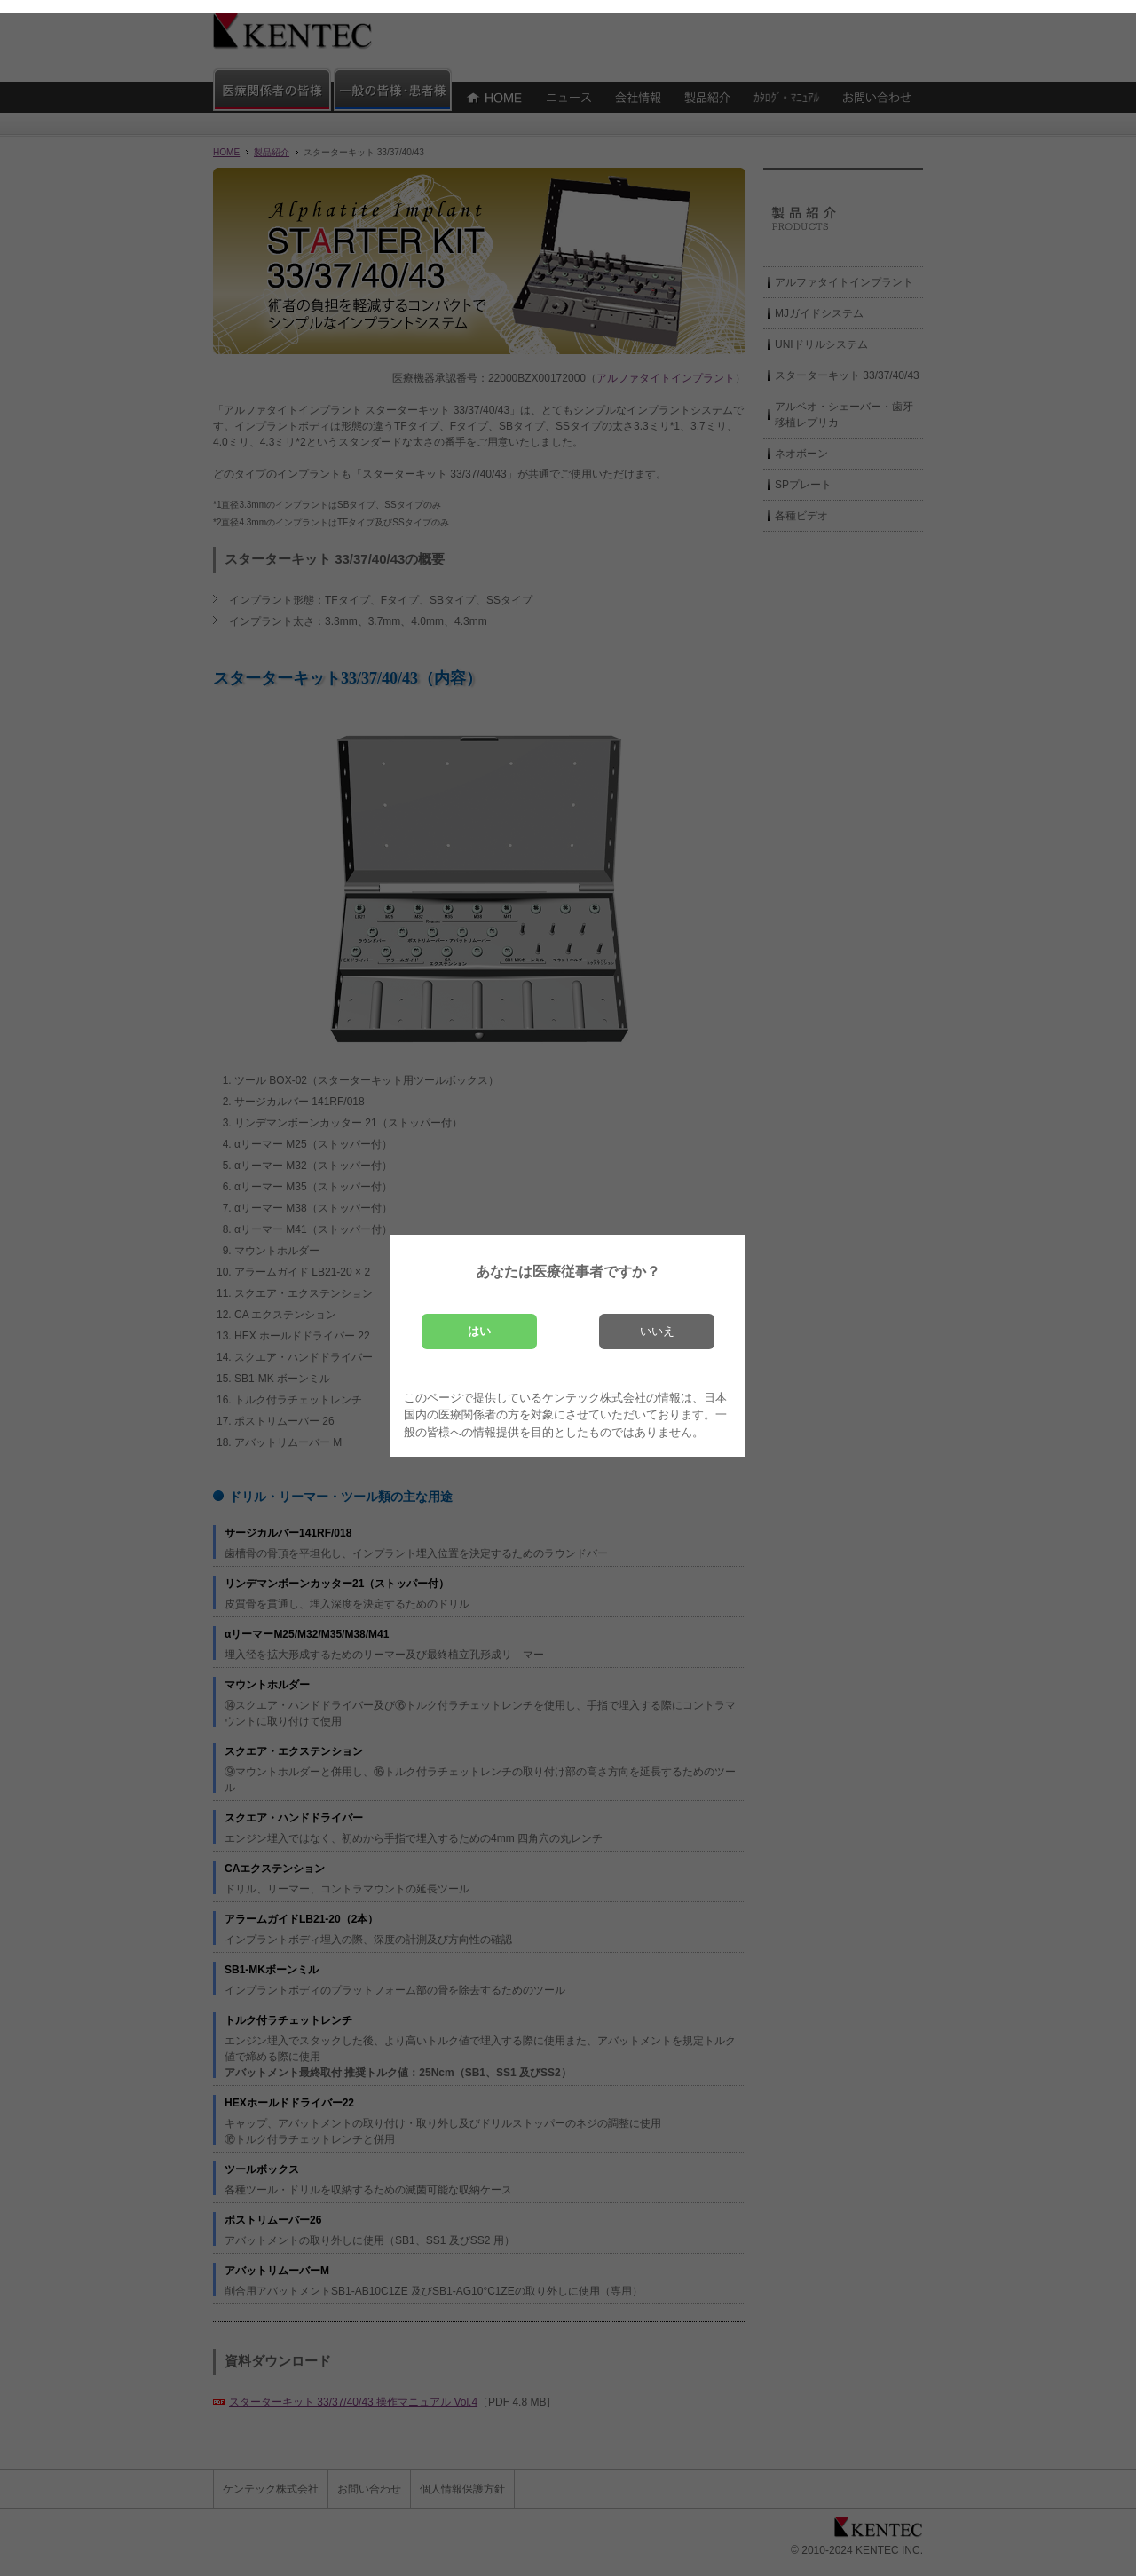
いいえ (657, 1331)
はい (479, 1331)
